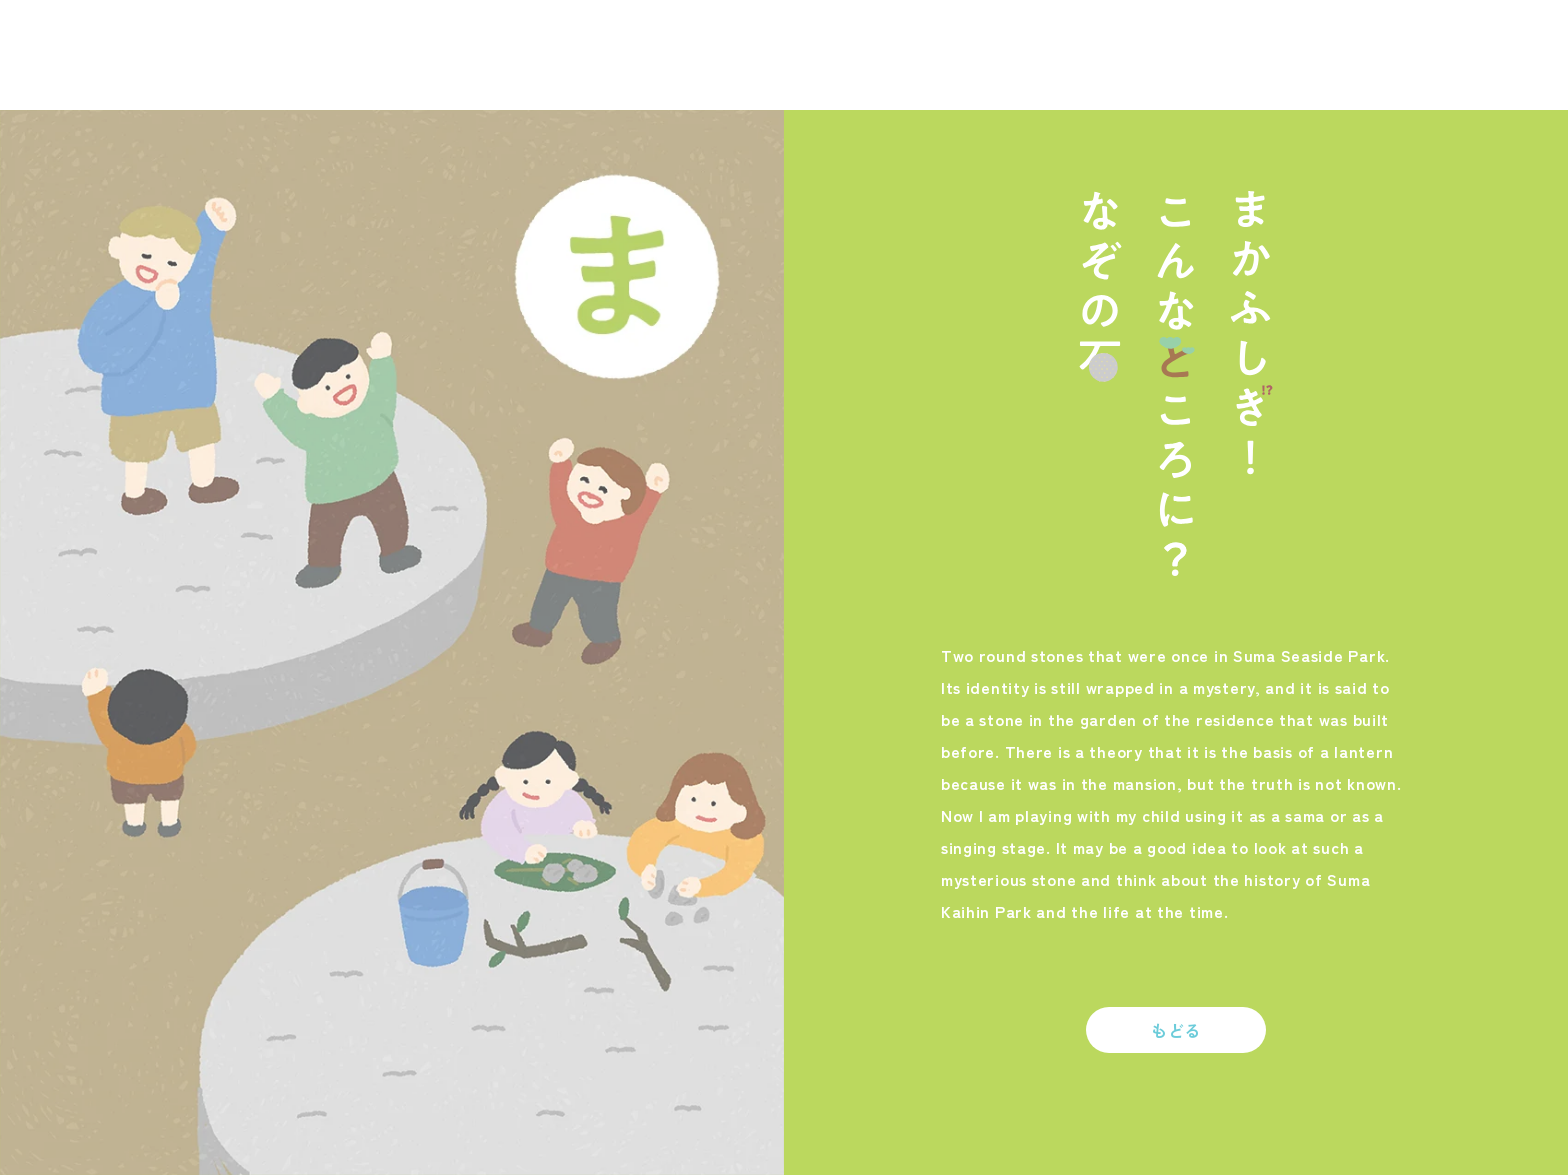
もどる (1176, 1030)
